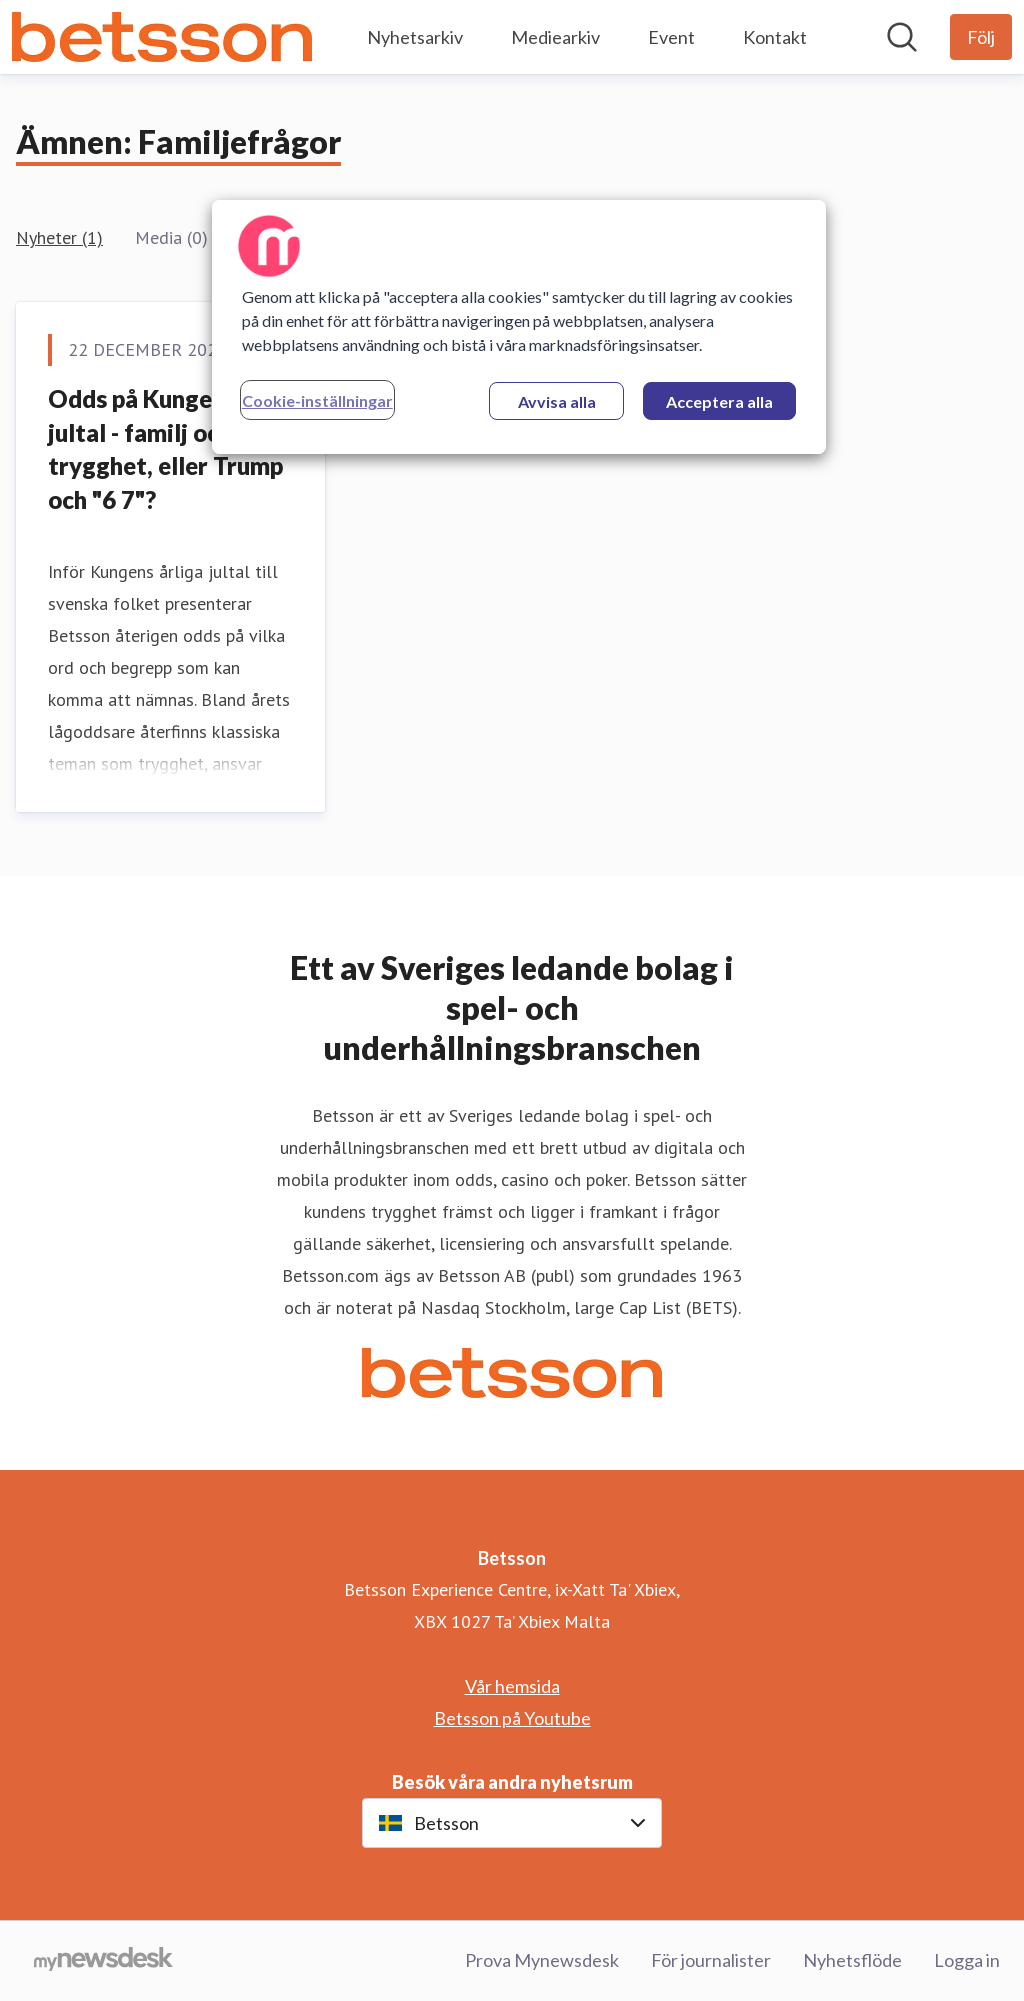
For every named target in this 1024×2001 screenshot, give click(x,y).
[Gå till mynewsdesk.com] (103, 1961)
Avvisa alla (557, 401)
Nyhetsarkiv (415, 37)
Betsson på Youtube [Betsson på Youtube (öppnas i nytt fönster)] (512, 1718)
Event (671, 37)
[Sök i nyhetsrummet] (902, 37)
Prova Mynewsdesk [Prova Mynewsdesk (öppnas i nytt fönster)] (542, 1960)
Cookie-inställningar (317, 400)
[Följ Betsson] (981, 37)
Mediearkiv (555, 37)
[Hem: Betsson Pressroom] (162, 37)
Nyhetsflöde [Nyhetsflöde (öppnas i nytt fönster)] (852, 1960)
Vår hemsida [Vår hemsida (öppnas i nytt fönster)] (512, 1686)
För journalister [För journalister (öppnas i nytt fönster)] (711, 1960)
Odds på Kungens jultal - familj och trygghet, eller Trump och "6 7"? (165, 449)
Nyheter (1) (59, 237)
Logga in (967, 1960)
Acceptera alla (719, 401)
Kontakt (775, 37)
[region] (519, 327)
